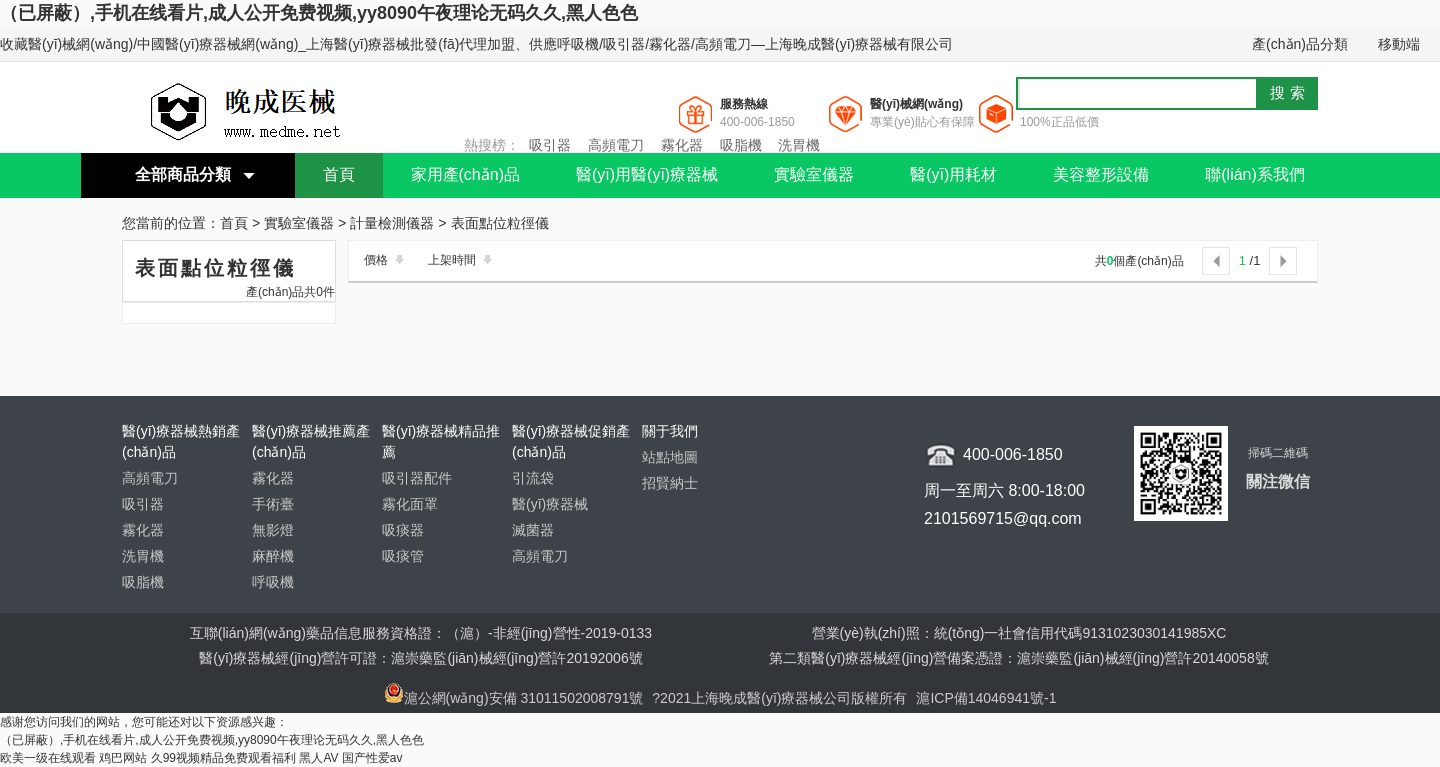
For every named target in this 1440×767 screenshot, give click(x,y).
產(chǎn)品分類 (1300, 44)
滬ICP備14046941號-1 (986, 698)
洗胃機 (799, 145)
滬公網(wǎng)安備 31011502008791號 (514, 698)
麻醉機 (273, 556)
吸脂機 (741, 145)
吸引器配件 (417, 478)
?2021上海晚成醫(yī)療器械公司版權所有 (781, 698)
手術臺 (273, 504)
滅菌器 (533, 530)
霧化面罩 (410, 504)
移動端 (1399, 44)
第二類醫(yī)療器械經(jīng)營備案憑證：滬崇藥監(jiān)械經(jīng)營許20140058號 (1018, 658)
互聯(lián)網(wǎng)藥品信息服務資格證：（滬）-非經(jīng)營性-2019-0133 (421, 633)
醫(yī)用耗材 (953, 174)
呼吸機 (273, 582)
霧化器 (682, 145)
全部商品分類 (183, 174)
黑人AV (318, 758)
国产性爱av (372, 758)
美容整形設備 (1101, 174)
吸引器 (550, 145)
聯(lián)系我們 (1255, 174)
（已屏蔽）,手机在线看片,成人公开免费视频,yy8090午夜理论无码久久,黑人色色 (319, 13)
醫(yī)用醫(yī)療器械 (647, 174)
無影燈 (273, 530)
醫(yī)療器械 (550, 504)
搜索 (1290, 92)
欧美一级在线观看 (48, 758)
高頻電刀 (616, 145)
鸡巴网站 (123, 758)
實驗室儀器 (814, 174)
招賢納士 (670, 483)
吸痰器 (403, 530)
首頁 (339, 174)
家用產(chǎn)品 (465, 174)
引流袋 (533, 478)
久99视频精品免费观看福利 (223, 758)
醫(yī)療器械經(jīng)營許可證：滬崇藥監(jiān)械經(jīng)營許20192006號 (420, 658)
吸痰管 (403, 556)
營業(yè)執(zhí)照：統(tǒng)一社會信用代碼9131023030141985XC (1019, 633)
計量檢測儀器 (392, 224)
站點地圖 (670, 457)
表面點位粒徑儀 (500, 224)
